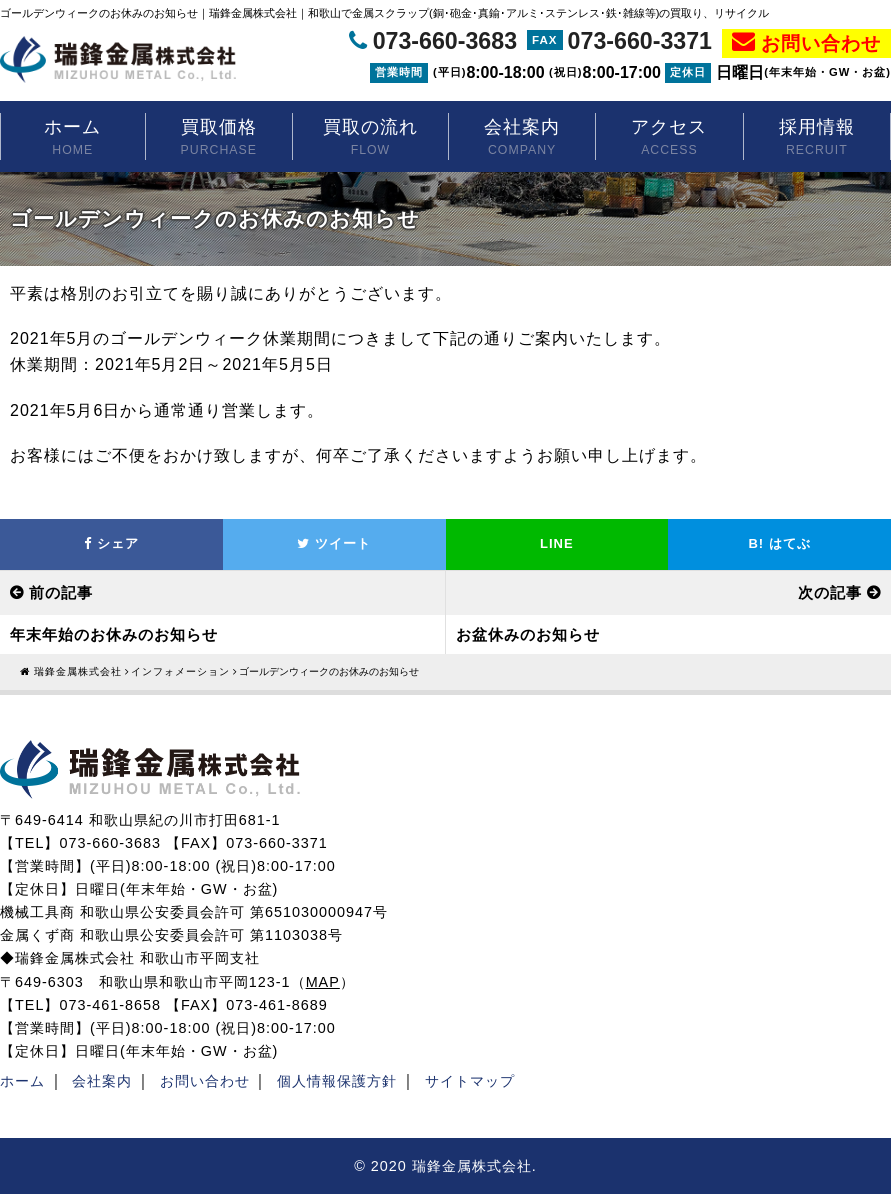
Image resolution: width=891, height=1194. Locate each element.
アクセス (669, 139)
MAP (323, 982)
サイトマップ (470, 1081)
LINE (557, 543)
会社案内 (522, 139)
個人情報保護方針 (337, 1081)
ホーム (73, 139)
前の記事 (61, 592)
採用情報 (817, 139)
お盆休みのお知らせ (528, 634)
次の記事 (830, 592)
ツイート (334, 543)
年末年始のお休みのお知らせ (114, 634)
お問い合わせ (821, 42)
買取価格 (219, 139)
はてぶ (779, 543)
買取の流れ (370, 139)
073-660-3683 (445, 41)
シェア (111, 543)
